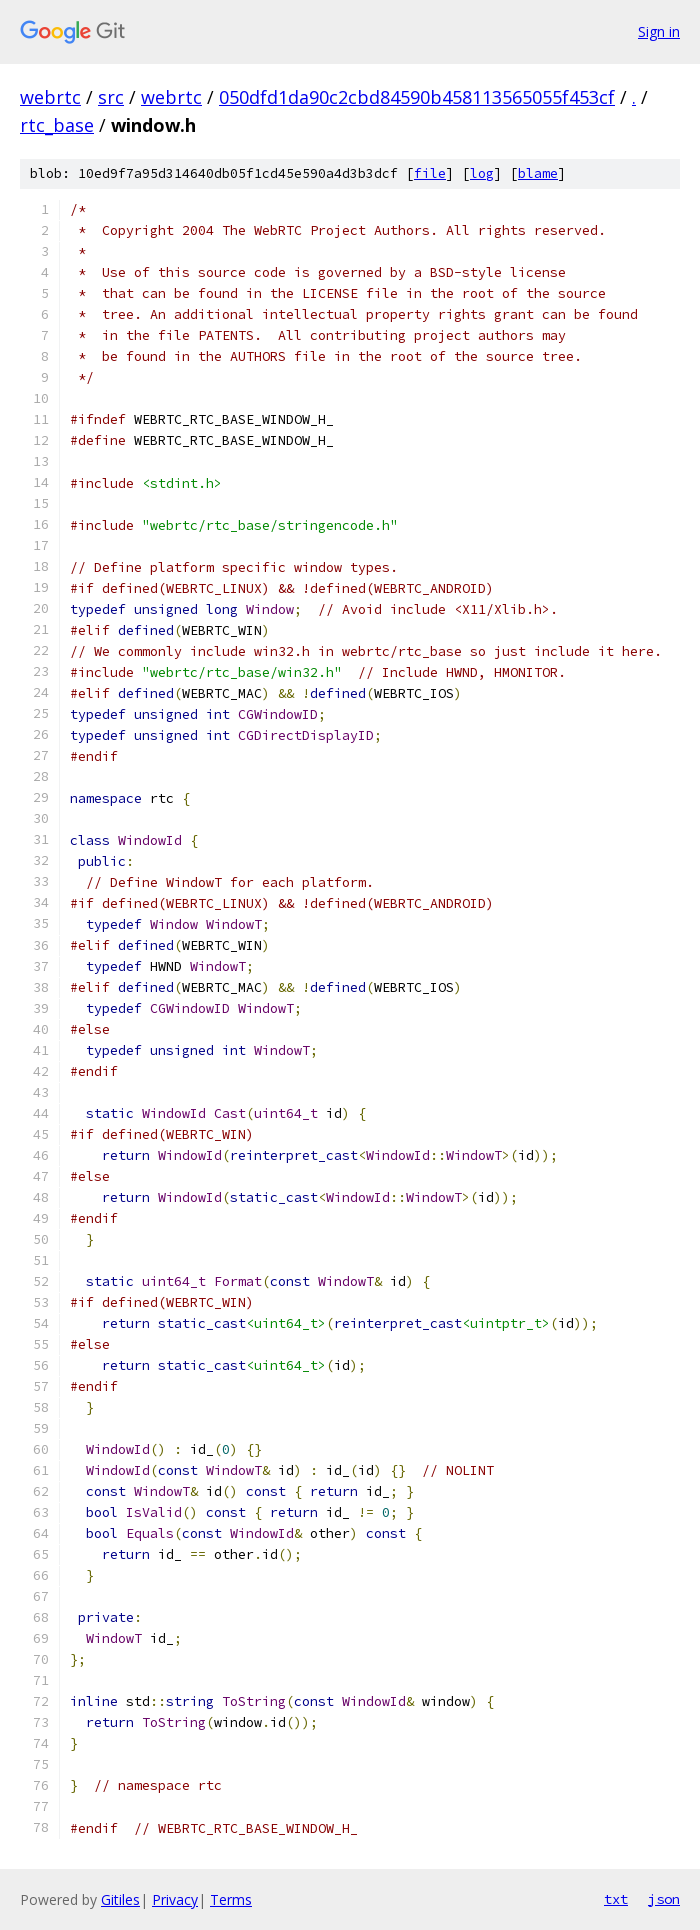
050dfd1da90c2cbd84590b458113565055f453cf (417, 97)
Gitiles (120, 1899)
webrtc (50, 97)
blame (538, 173)
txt (616, 1899)
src (111, 97)
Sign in (659, 31)
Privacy (175, 1899)
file (430, 173)
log (482, 173)
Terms (231, 1899)
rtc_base (57, 125)
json (664, 1899)
